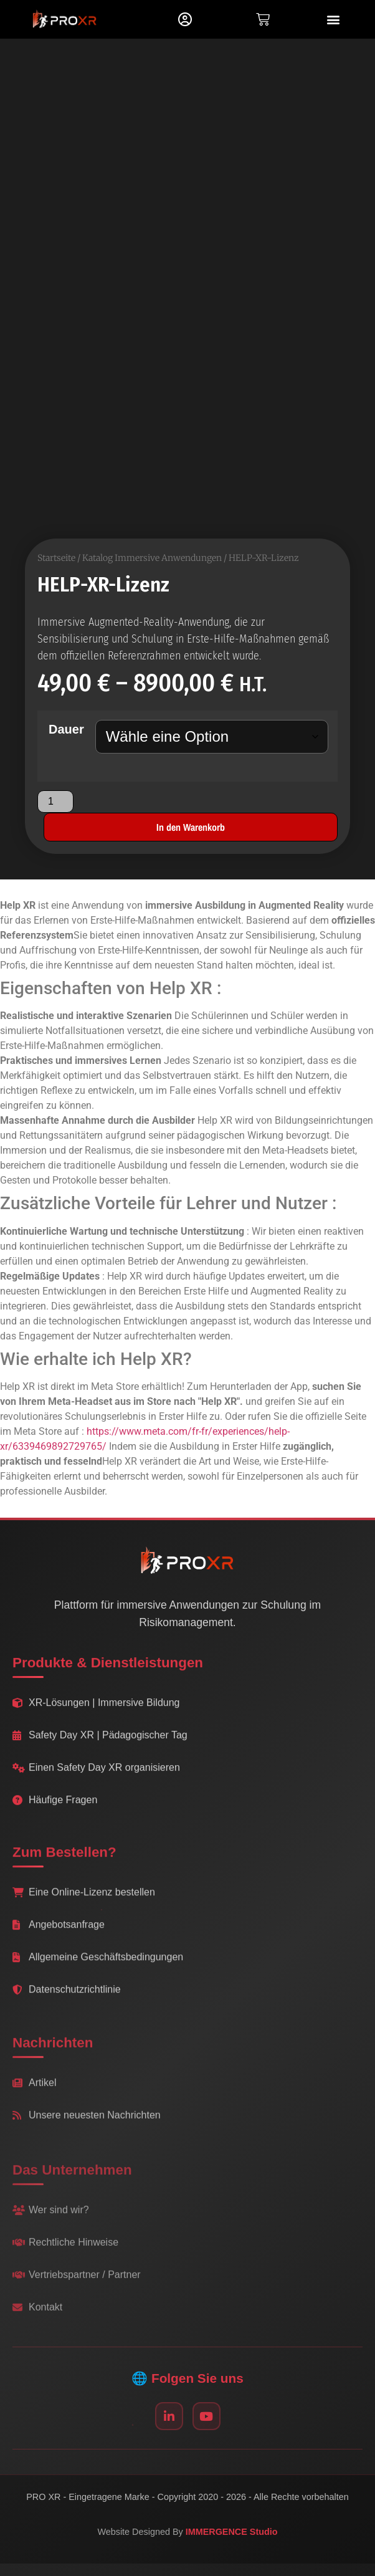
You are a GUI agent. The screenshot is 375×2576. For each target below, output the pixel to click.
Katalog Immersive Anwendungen (152, 557)
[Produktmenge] (55, 802)
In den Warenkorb (190, 828)
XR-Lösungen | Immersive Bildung (96, 1713)
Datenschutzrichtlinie (66, 2006)
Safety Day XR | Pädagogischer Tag (100, 1746)
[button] (333, 19)
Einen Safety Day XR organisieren (96, 1778)
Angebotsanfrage (58, 1941)
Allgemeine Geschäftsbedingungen (97, 1973)
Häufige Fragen (54, 1811)
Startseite (56, 557)
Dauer (66, 730)
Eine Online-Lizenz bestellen (83, 1908)
